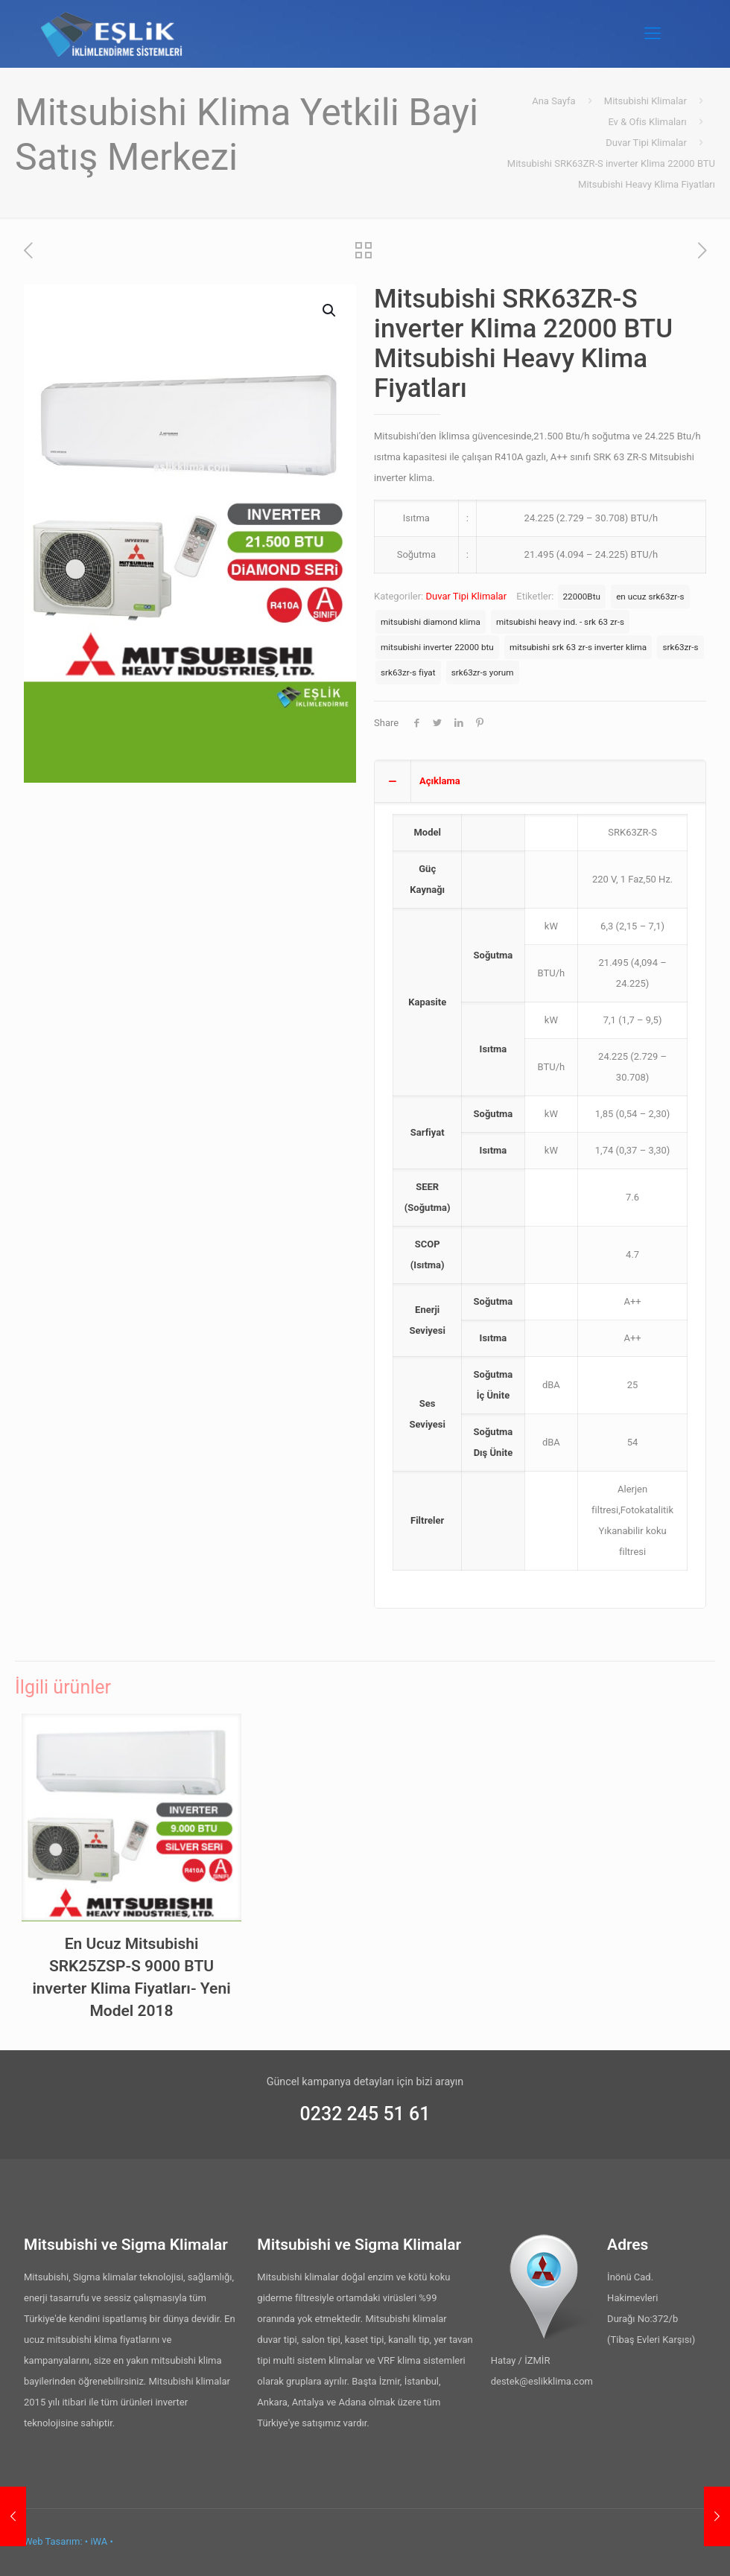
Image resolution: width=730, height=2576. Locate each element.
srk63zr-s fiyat (408, 672)
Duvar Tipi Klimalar (646, 142)
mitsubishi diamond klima (430, 622)
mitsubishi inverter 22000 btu (437, 647)
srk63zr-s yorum (482, 672)
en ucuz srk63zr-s (650, 596)
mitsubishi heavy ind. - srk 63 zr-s (560, 622)
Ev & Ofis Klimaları (647, 121)
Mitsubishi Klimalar (645, 100)
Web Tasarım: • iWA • (68, 2541)
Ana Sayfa (553, 100)
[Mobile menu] (652, 33)
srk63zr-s (680, 647)
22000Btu (581, 596)
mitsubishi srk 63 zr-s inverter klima (578, 647)
